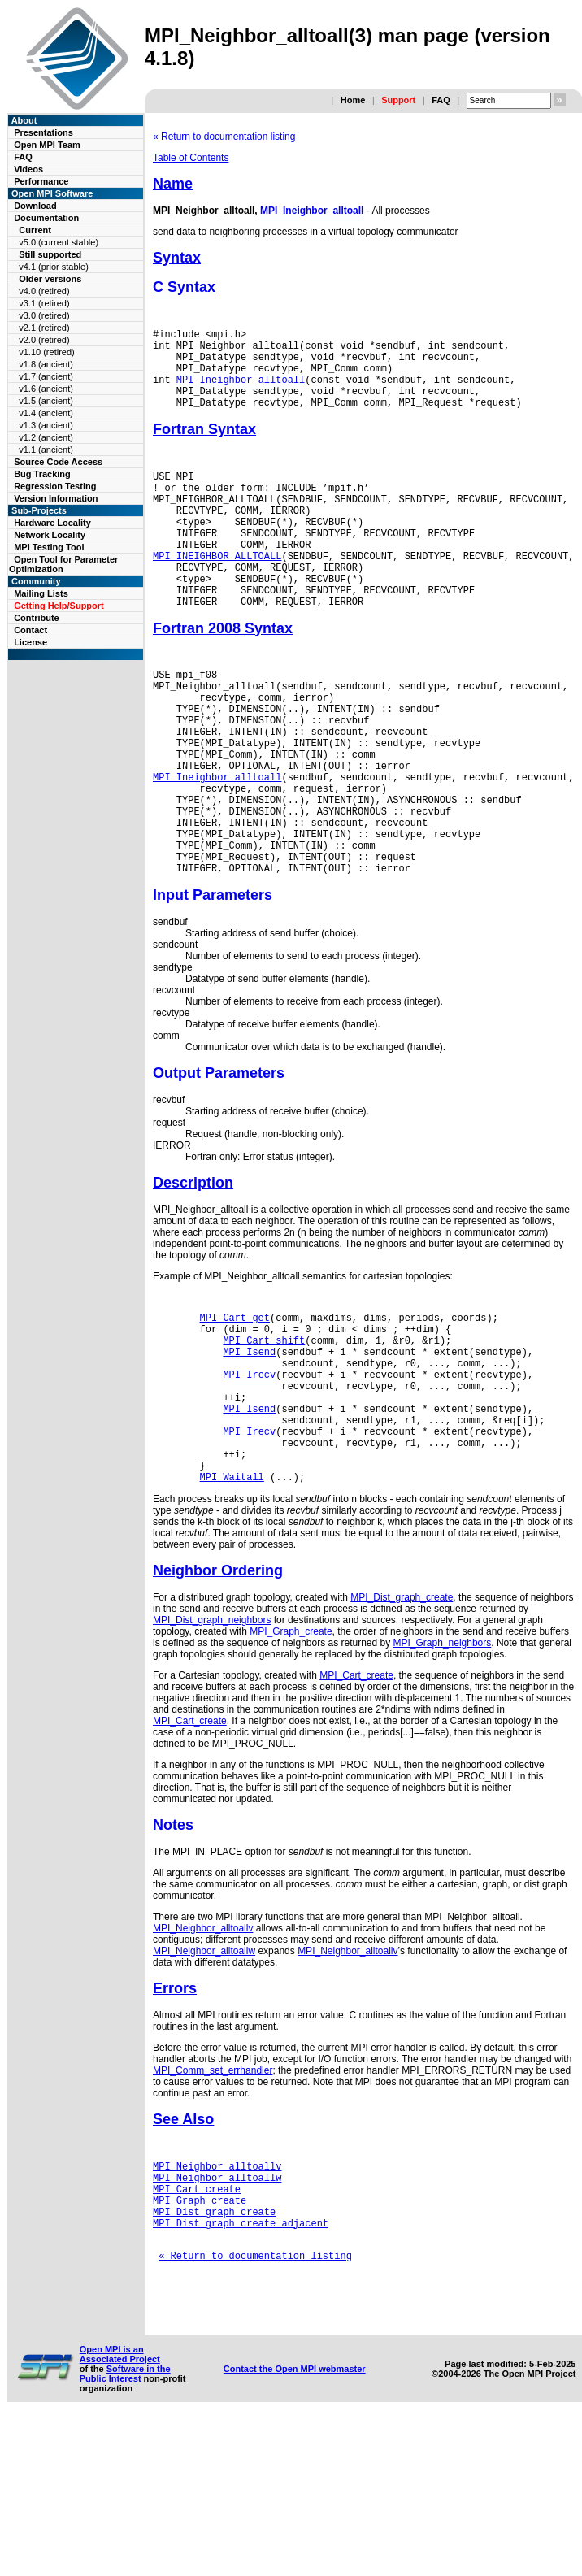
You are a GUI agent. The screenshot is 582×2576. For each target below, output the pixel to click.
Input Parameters (212, 985)
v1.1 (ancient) (46, 449)
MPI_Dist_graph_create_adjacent (240, 2364)
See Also (183, 2246)
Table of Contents (190, 157)
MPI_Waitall (232, 1603)
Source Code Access (58, 462)
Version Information (56, 498)
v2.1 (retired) (44, 327)
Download (35, 206)
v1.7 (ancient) (46, 376)
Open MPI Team (47, 145)
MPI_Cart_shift (264, 1437)
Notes (173, 1952)
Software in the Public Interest (125, 2529)
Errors (175, 2115)
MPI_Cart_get (235, 1410)
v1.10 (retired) (46, 352)
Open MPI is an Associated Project (120, 2510)
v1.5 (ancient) (46, 401)
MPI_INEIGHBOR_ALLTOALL (217, 592)
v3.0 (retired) (44, 315)
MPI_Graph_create (291, 1758)
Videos (28, 169)
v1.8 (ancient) (46, 364)
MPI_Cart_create (356, 1802)
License (30, 642)
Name (173, 184)
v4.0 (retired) (44, 291)
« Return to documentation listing (224, 136)
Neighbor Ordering (218, 1697)
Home (353, 100)
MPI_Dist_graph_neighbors (212, 1747)
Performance (41, 181)
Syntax (177, 258)
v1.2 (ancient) (46, 437)
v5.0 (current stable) (58, 242)
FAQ (441, 100)
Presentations (43, 132)
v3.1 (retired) (44, 303)
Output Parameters (218, 1163)
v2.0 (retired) (44, 340)
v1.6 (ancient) (46, 388)
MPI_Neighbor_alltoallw (204, 2077)
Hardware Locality (52, 523)
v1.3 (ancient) (46, 425)
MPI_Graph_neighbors (442, 1769)
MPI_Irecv (249, 1479)
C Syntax (184, 287)
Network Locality (49, 535)
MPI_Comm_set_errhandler (212, 2197)
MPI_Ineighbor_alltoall (311, 210)
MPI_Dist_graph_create (401, 1724)
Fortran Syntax (204, 446)
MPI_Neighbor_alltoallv (203, 2055)
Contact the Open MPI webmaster (295, 2525)
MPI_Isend (249, 1451)
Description (193, 1273)
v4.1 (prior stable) (54, 267)
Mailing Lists (41, 593)
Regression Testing (55, 486)
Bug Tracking (42, 474)
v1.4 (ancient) (46, 413)
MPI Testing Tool (49, 547)
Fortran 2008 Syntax (223, 675)
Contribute (36, 618)
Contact (30, 630)
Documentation (46, 218)
